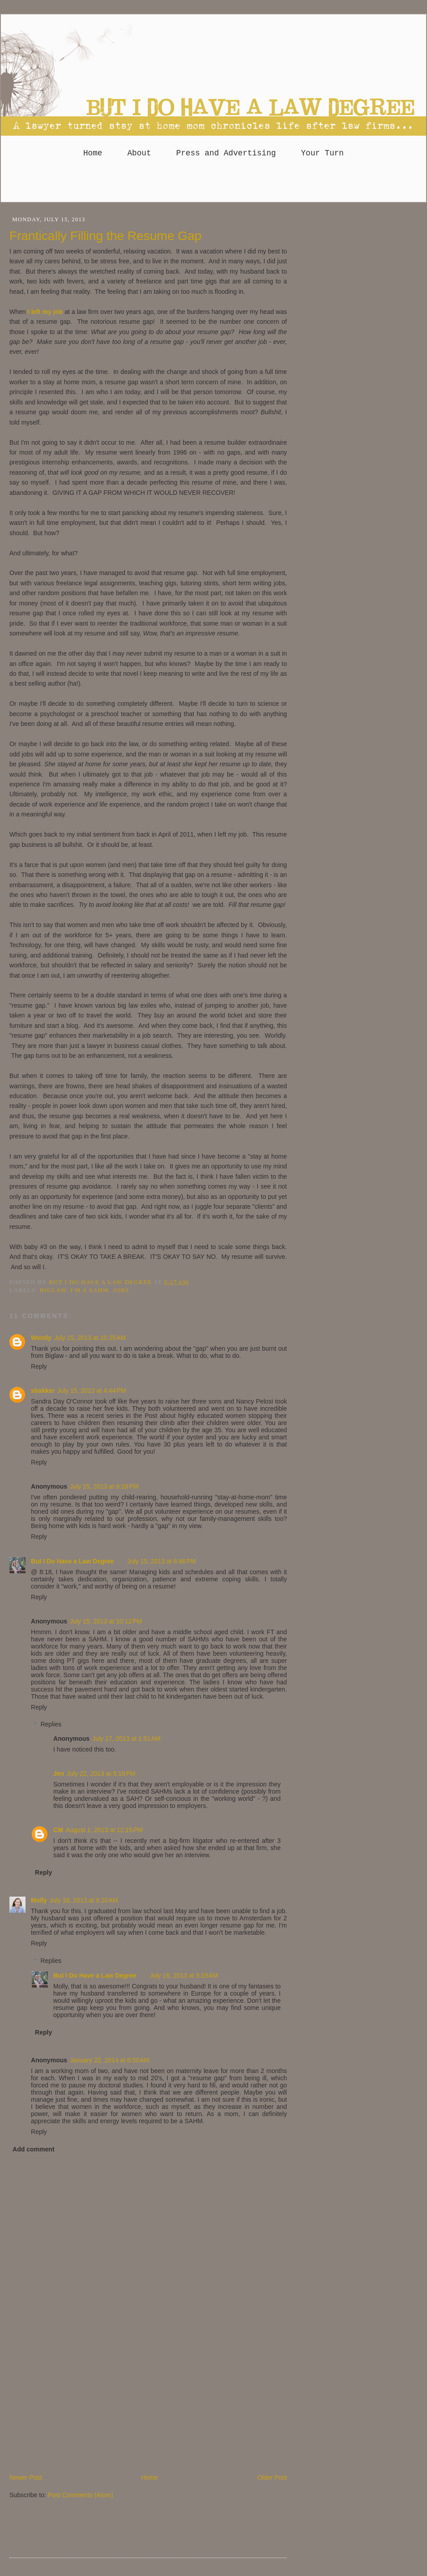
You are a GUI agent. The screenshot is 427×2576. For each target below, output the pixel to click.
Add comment (34, 2149)
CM (58, 1829)
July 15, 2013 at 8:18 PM (104, 1486)
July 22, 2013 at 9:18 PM (101, 1773)
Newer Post (25, 2477)
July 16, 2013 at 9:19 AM (184, 1975)
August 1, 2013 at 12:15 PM (104, 1829)
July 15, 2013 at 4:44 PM (91, 1390)
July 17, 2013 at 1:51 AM (126, 1738)
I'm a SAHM (89, 1290)
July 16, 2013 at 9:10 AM (84, 1900)
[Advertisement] (213, 184)
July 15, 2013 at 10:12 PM (106, 1621)
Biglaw (53, 1290)
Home (92, 153)
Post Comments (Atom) (80, 2495)
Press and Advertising (226, 153)
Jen (58, 1773)
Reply (39, 1366)
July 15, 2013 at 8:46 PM (162, 1561)
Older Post (272, 2477)
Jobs (121, 1290)
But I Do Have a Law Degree (72, 1561)
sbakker (43, 1390)
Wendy (41, 1337)
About (139, 153)
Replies (50, 1724)
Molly (39, 1900)
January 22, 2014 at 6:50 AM (109, 2060)
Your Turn (322, 153)
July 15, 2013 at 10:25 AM (90, 1337)
